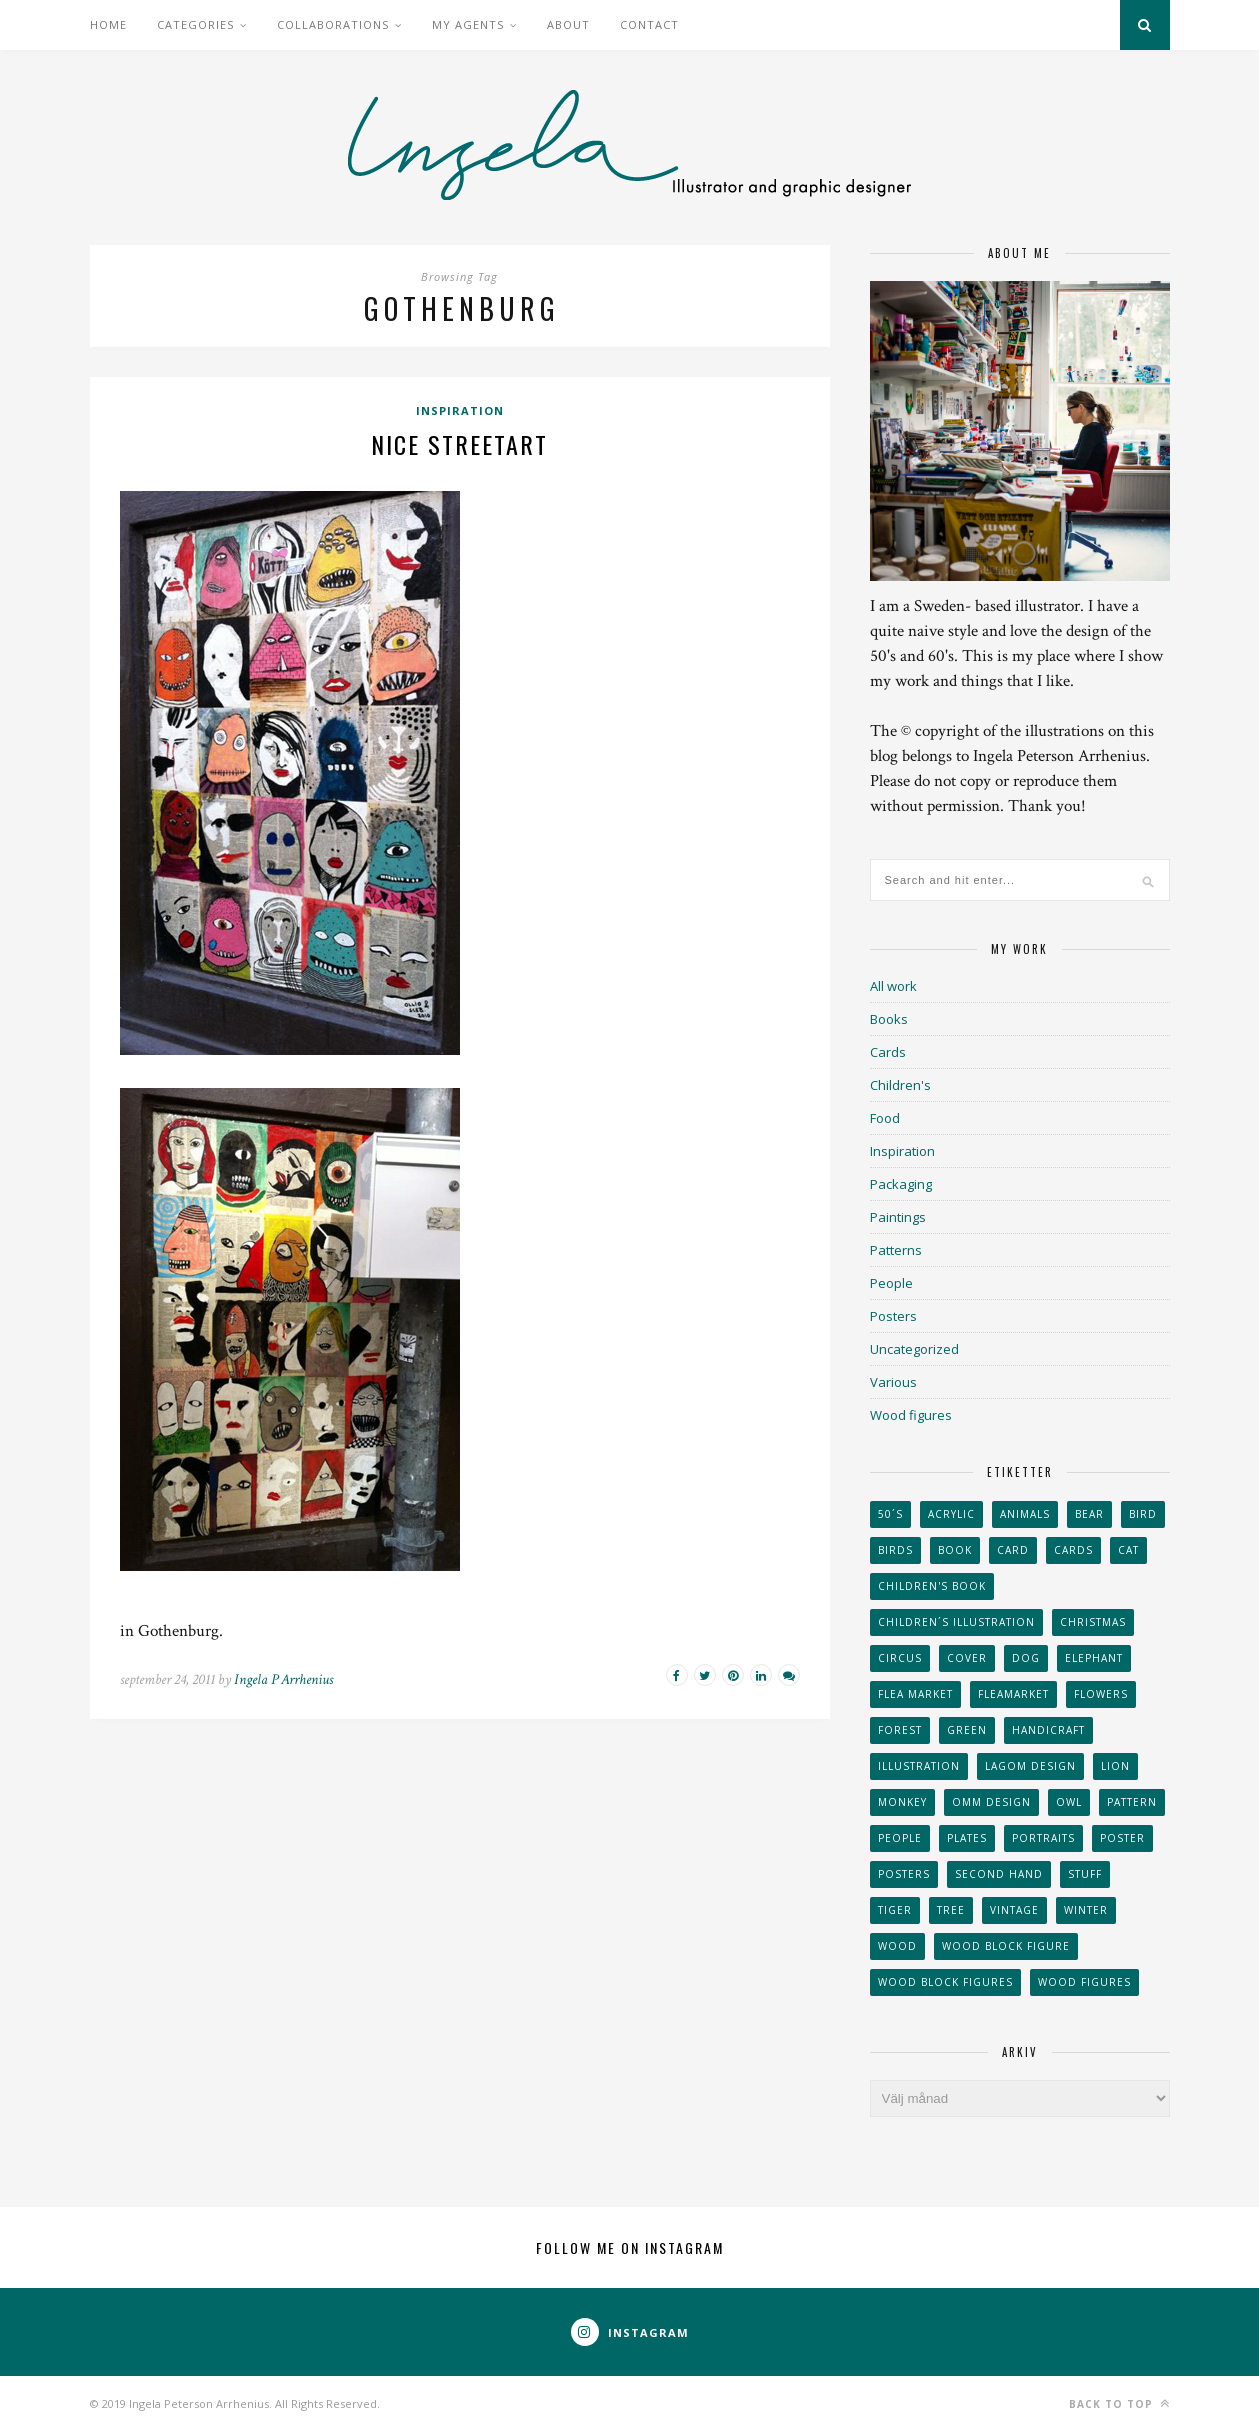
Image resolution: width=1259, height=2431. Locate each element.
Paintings (898, 1217)
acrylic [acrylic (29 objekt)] (951, 1514)
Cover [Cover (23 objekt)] (967, 1658)
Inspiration (460, 410)
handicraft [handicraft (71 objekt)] (1048, 1730)
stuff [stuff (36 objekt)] (1085, 1874)
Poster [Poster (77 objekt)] (1122, 1838)
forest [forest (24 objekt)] (900, 1730)
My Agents (468, 24)
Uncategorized (914, 1349)
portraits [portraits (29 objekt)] (1043, 1838)
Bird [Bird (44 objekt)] (1143, 1514)
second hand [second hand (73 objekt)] (999, 1874)
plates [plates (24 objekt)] (967, 1838)
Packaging (901, 1184)
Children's (900, 1085)
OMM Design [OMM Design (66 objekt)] (991, 1802)
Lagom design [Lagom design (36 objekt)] (1030, 1766)
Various (893, 1382)
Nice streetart (459, 444)
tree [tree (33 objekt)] (951, 1910)
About (568, 24)
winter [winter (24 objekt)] (1086, 1910)
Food (885, 1118)
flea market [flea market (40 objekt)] (915, 1694)
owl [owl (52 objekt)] (1069, 1802)
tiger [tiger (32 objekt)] (895, 1910)
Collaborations (333, 24)
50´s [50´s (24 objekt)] (890, 1514)
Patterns (896, 1250)
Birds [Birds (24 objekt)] (895, 1550)
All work (893, 986)
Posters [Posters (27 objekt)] (904, 1874)
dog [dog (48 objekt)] (1026, 1658)
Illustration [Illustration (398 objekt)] (919, 1766)
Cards (888, 1052)
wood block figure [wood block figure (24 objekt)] (1006, 1946)
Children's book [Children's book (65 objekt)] (932, 1586)
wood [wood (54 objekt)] (897, 1946)
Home (108, 24)
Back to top (1119, 2403)
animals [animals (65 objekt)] (1025, 1514)
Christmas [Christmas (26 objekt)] (1093, 1622)
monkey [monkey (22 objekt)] (902, 1802)
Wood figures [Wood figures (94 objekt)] (1084, 1982)
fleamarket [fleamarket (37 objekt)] (1013, 1694)
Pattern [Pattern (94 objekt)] (1132, 1802)
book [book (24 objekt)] (955, 1550)
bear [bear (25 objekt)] (1089, 1514)
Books (889, 1019)
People (891, 1283)
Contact (649, 24)
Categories (195, 24)
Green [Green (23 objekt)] (967, 1730)
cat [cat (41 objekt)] (1128, 1550)
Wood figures (911, 1415)
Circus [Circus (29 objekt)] (900, 1658)
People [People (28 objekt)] (900, 1838)
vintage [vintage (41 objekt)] (1014, 1910)
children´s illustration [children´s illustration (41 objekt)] (956, 1622)
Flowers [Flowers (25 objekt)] (1101, 1694)
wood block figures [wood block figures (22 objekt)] (945, 1982)
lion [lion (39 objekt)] (1115, 1766)
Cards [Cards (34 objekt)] (1073, 1550)
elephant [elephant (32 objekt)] (1094, 1658)
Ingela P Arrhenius (283, 1679)
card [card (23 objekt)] (1013, 1550)
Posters (893, 1316)
